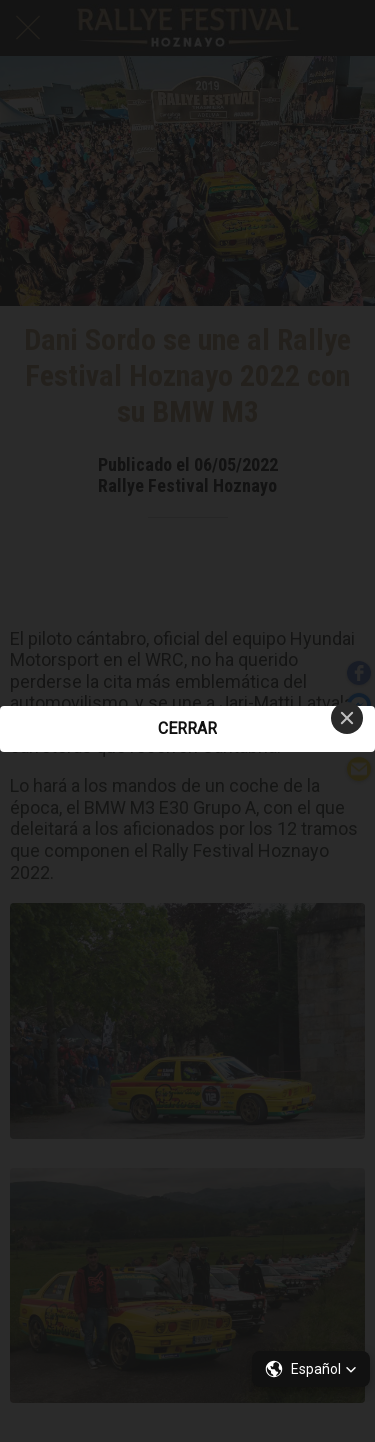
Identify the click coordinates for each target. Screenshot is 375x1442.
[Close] (347, 718)
